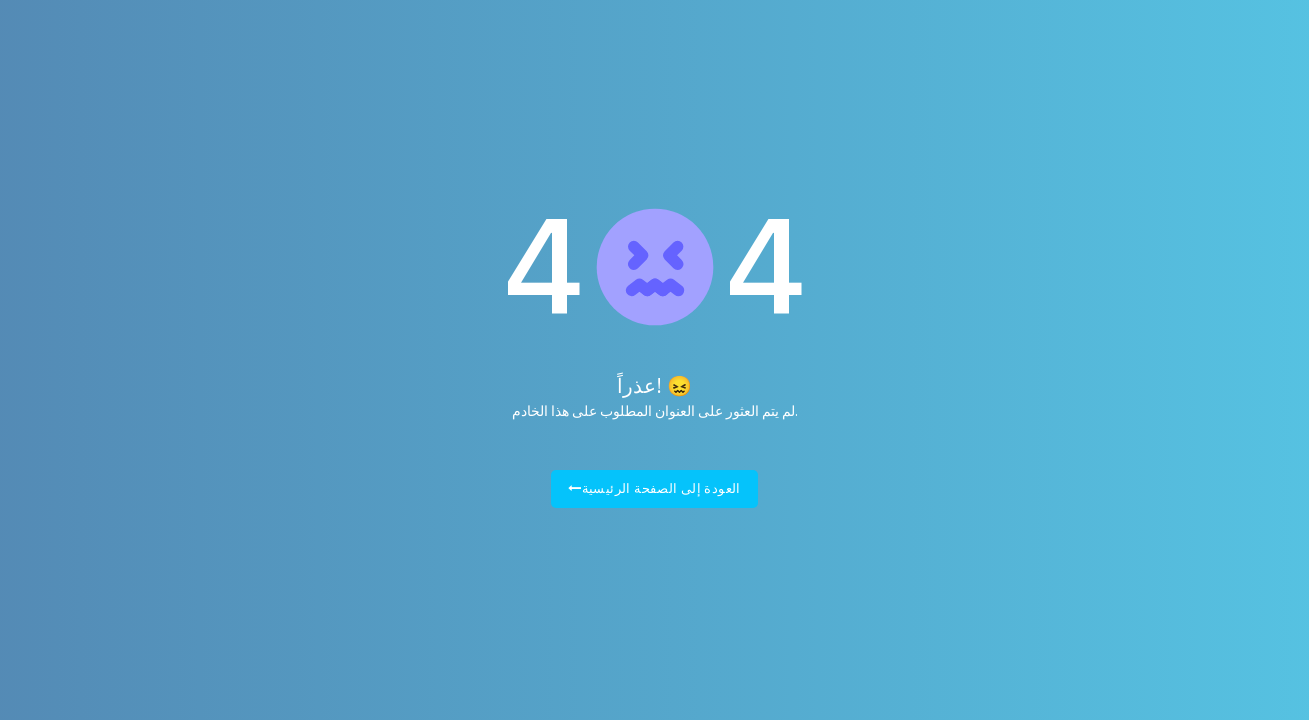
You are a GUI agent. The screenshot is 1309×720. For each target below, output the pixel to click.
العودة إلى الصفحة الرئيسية (654, 488)
